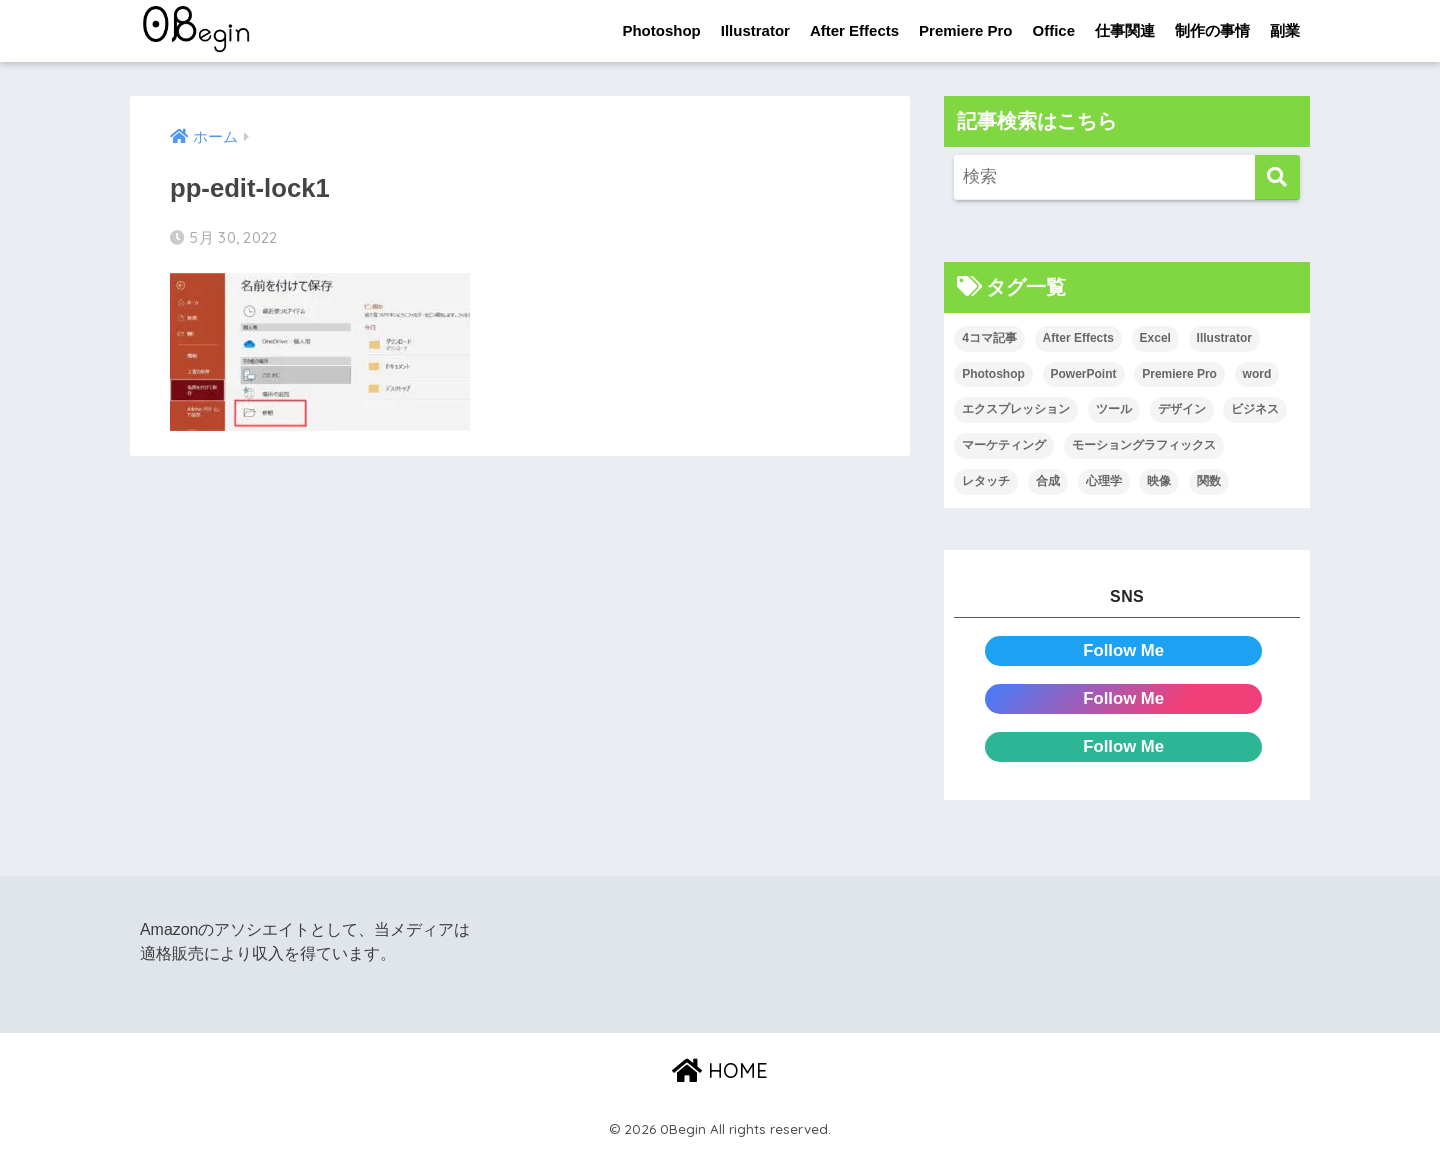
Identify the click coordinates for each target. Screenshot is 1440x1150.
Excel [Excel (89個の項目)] (1155, 338)
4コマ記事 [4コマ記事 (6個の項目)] (989, 338)
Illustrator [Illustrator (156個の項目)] (1224, 338)
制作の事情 (1212, 30)
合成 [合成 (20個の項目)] (1048, 481)
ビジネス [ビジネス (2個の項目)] (1255, 410)
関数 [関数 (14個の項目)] (1209, 481)
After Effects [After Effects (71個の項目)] (1078, 338)
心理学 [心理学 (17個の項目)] (1104, 481)
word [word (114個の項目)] (1257, 374)
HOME (720, 1070)
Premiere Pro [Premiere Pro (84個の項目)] (1179, 374)
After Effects (854, 30)
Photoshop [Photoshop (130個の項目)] (993, 374)
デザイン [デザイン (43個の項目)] (1182, 410)
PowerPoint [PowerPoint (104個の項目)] (1084, 374)
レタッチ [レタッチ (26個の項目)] (986, 481)
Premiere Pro (965, 30)
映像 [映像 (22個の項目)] (1159, 481)
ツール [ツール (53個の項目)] (1114, 410)
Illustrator (755, 30)
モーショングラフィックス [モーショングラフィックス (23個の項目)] (1144, 445)
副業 (1285, 30)
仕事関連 (1125, 30)
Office (1053, 30)
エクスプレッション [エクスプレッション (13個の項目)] (1016, 410)
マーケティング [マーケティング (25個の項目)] (1004, 445)
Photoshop (661, 30)
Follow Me (1123, 650)
